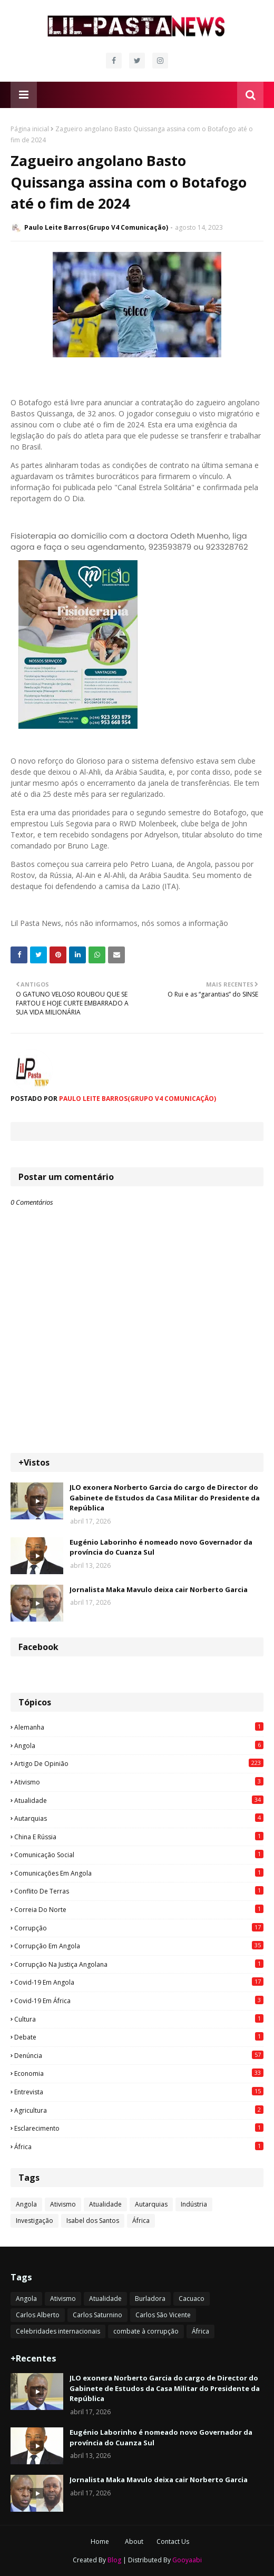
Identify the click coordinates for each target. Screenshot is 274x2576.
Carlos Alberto (38, 2314)
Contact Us (172, 2541)
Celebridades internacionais (58, 2331)
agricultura (138, 2110)
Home (100, 2541)
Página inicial (30, 128)
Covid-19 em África (138, 2000)
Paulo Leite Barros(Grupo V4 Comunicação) (96, 227)
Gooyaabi (187, 2559)
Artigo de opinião (138, 1763)
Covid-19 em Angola (138, 1982)
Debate (138, 2037)
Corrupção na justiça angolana (138, 1964)
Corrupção (138, 1928)
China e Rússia (138, 1836)
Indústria (194, 2204)
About (134, 2541)
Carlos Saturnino (97, 2314)
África (138, 2146)
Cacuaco (191, 2298)
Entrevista (138, 2091)
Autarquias (138, 1818)
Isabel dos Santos (92, 2220)
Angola (138, 1745)
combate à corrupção (146, 2331)
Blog (114, 2559)
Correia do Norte (138, 1909)
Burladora (150, 2298)
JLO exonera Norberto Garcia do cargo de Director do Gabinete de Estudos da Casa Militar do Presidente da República (165, 1497)
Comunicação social (138, 1854)
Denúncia (138, 2055)
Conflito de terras (138, 1891)
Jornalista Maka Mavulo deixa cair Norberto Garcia (159, 1589)
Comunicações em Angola (138, 1873)
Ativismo (138, 1782)
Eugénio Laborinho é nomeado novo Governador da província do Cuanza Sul (161, 1547)
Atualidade (138, 1800)
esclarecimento (138, 2128)
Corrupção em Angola (138, 1945)
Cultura (138, 2019)
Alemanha (138, 1727)
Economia (138, 2073)
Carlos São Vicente (163, 2314)
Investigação (34, 2220)
